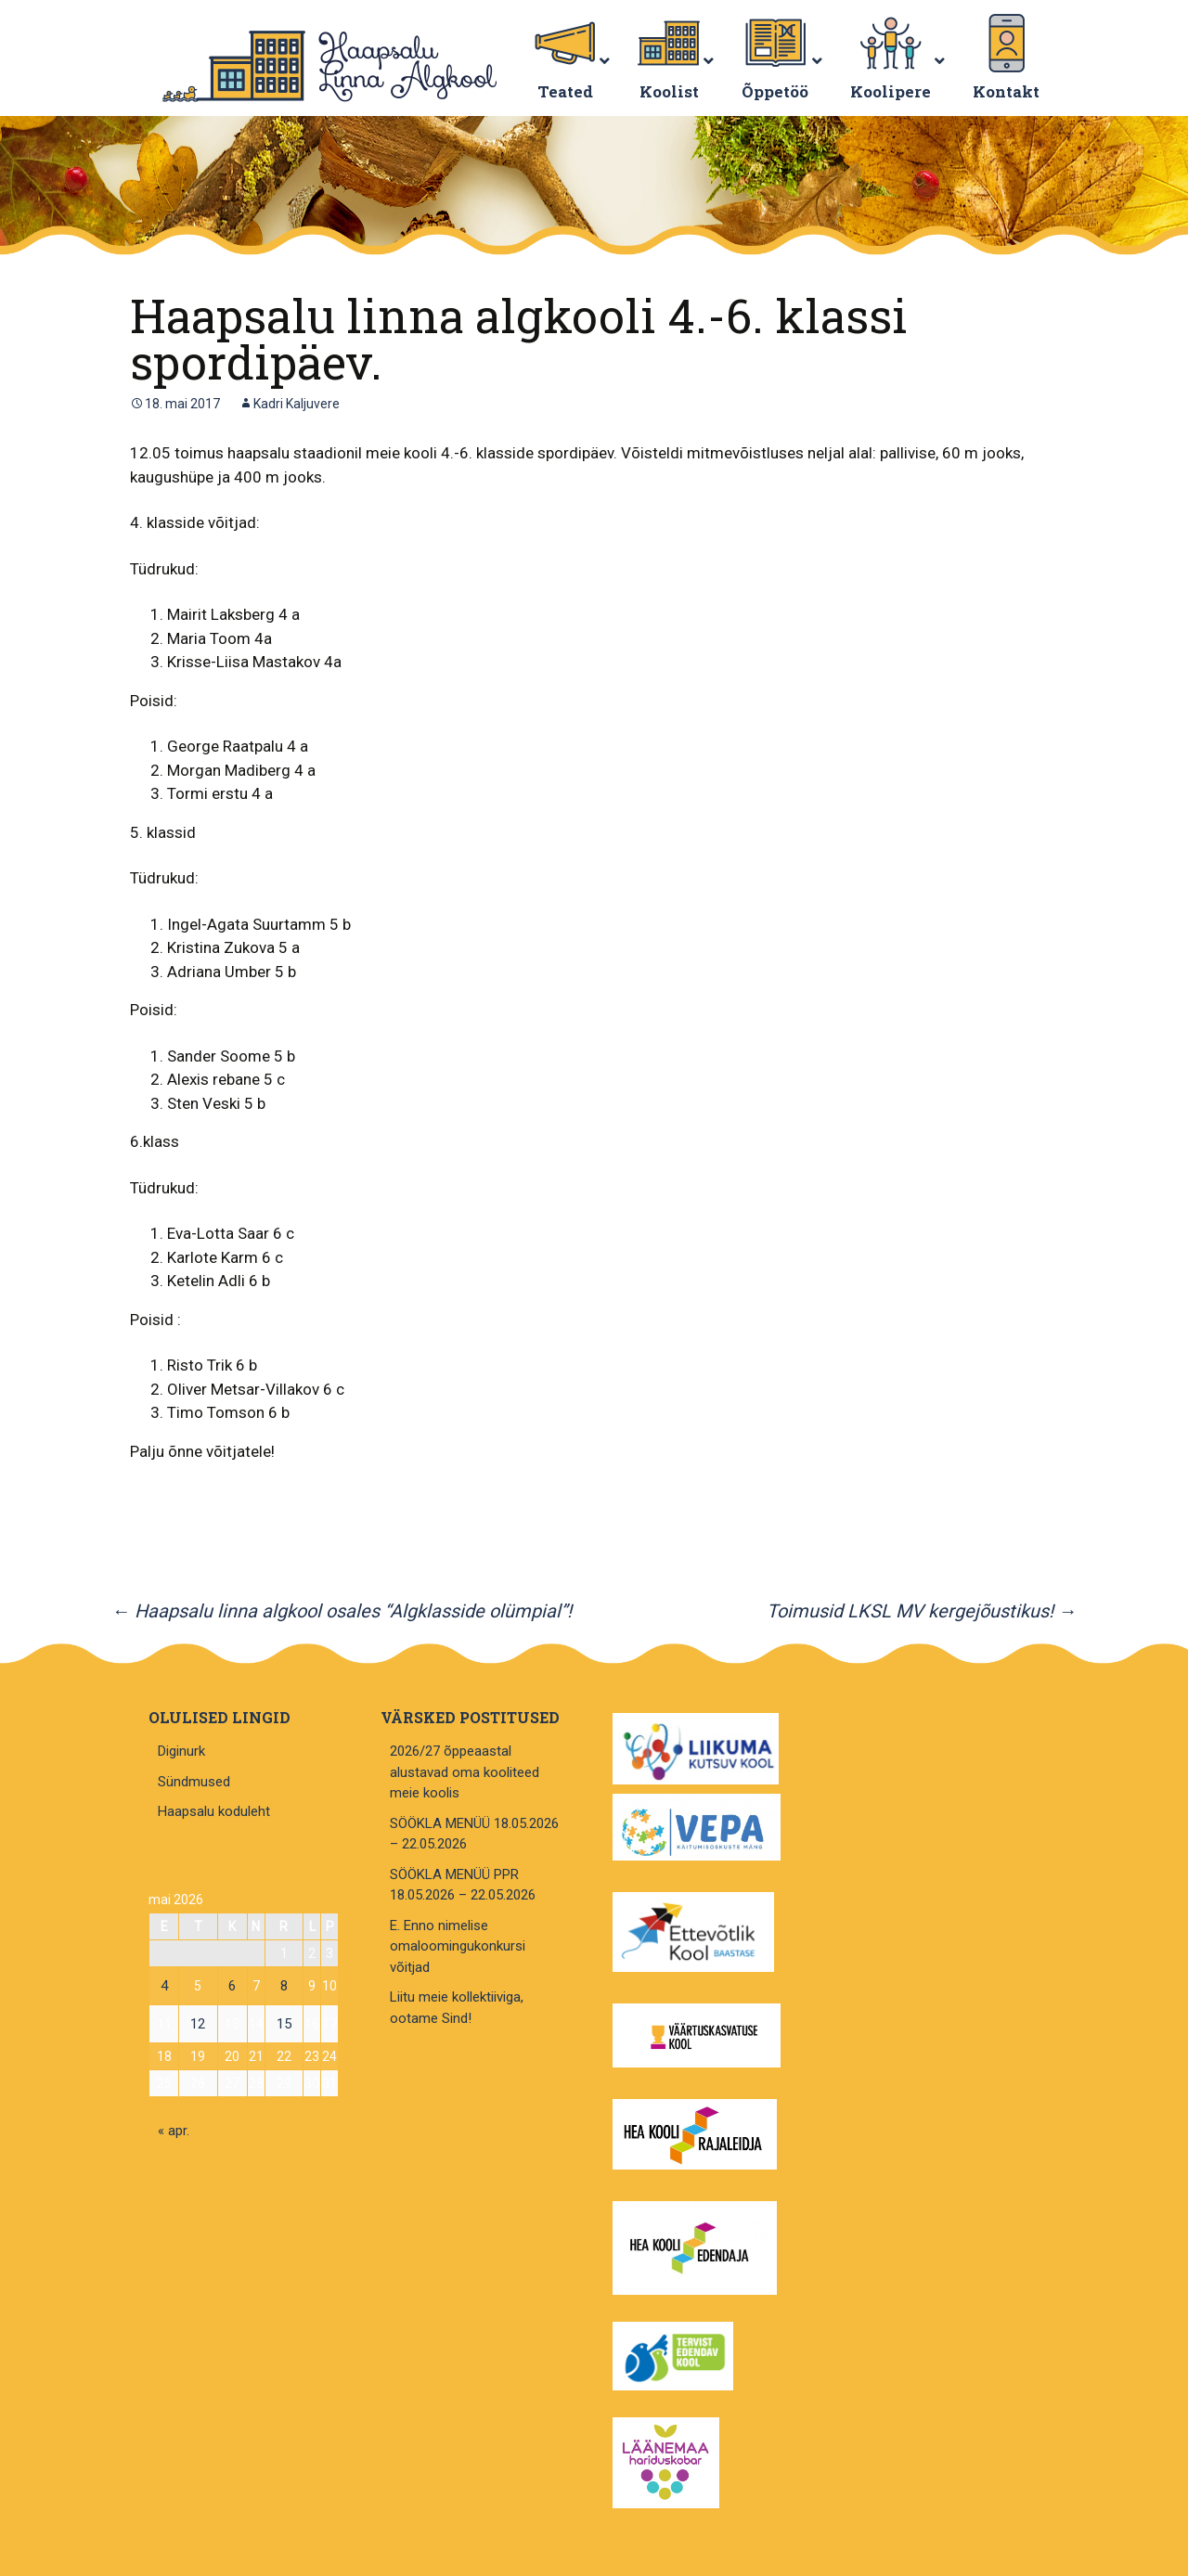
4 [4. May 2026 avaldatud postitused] (164, 1985)
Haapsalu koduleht (214, 1811)
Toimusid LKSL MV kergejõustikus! (922, 1611)
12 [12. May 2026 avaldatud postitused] (197, 2024)
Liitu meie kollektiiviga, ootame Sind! (456, 2008)
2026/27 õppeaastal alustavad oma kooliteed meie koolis (464, 1772)
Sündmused (194, 1781)
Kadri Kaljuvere (296, 403)
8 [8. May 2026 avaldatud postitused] (284, 1985)
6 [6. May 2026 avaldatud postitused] (232, 1985)
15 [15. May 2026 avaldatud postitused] (284, 2024)
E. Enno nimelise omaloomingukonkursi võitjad (457, 1946)
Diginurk (181, 1751)
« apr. (173, 2130)
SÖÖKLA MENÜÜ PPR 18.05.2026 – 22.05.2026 (463, 1885)
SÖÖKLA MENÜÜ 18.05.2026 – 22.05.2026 (474, 1834)
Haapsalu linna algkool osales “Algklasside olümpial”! (341, 1611)
